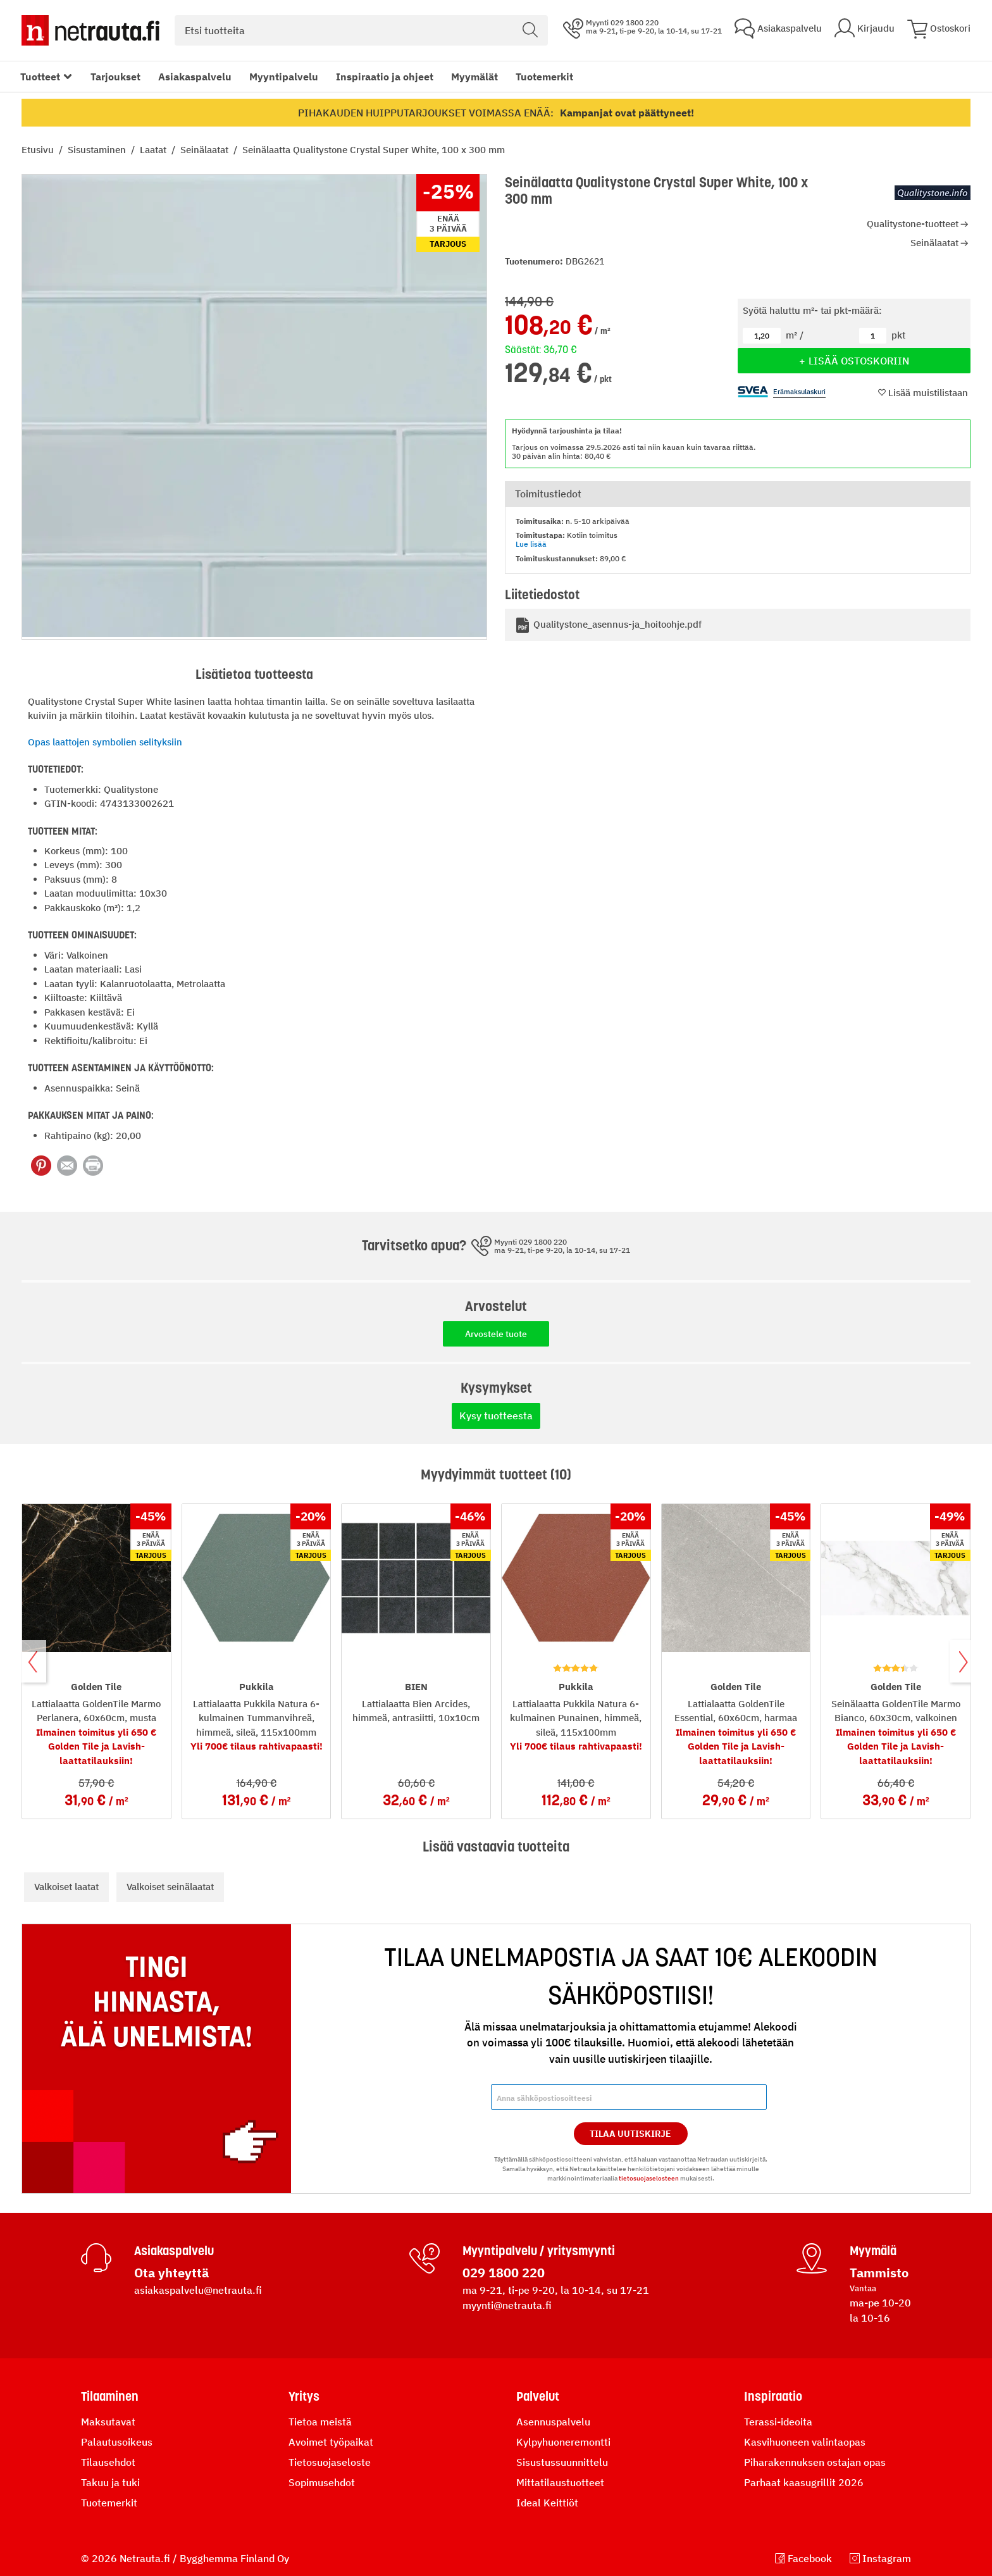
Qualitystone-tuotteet (912, 224)
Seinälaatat (205, 150)
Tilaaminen (110, 2396)
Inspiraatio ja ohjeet (384, 76)
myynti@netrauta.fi (507, 2305)
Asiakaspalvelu (195, 76)
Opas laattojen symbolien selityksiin (105, 742)
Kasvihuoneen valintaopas (804, 2442)
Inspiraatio (773, 2396)
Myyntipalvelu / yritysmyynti (538, 2251)
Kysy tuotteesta (496, 1415)
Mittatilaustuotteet (560, 2482)
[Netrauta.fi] (90, 30)
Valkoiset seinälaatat (170, 1887)
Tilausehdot (108, 2462)
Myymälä (873, 2251)
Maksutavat (108, 2421)
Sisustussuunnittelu (562, 2462)
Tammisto (879, 2272)
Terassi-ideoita (778, 2421)
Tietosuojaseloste (329, 2462)
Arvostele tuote (496, 1334)
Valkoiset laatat (66, 1887)
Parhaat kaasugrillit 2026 (804, 2482)
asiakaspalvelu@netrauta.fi (198, 2290)
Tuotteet (40, 76)
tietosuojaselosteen (649, 2178)
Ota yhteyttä (171, 2272)
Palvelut (537, 2396)
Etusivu (39, 150)
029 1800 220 (503, 2272)
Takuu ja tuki (110, 2482)
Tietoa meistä (320, 2421)
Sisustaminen (98, 150)
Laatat (154, 150)
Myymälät (474, 76)
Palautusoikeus (116, 2442)
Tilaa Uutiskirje (630, 2133)
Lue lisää (531, 544)
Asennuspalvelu (553, 2421)
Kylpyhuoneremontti (563, 2442)
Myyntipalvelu (283, 76)
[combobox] (361, 30)
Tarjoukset (115, 76)
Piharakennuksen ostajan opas (815, 2462)
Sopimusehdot (321, 2482)
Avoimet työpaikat (330, 2442)
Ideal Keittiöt (547, 2502)
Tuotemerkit (544, 76)
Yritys (303, 2396)
